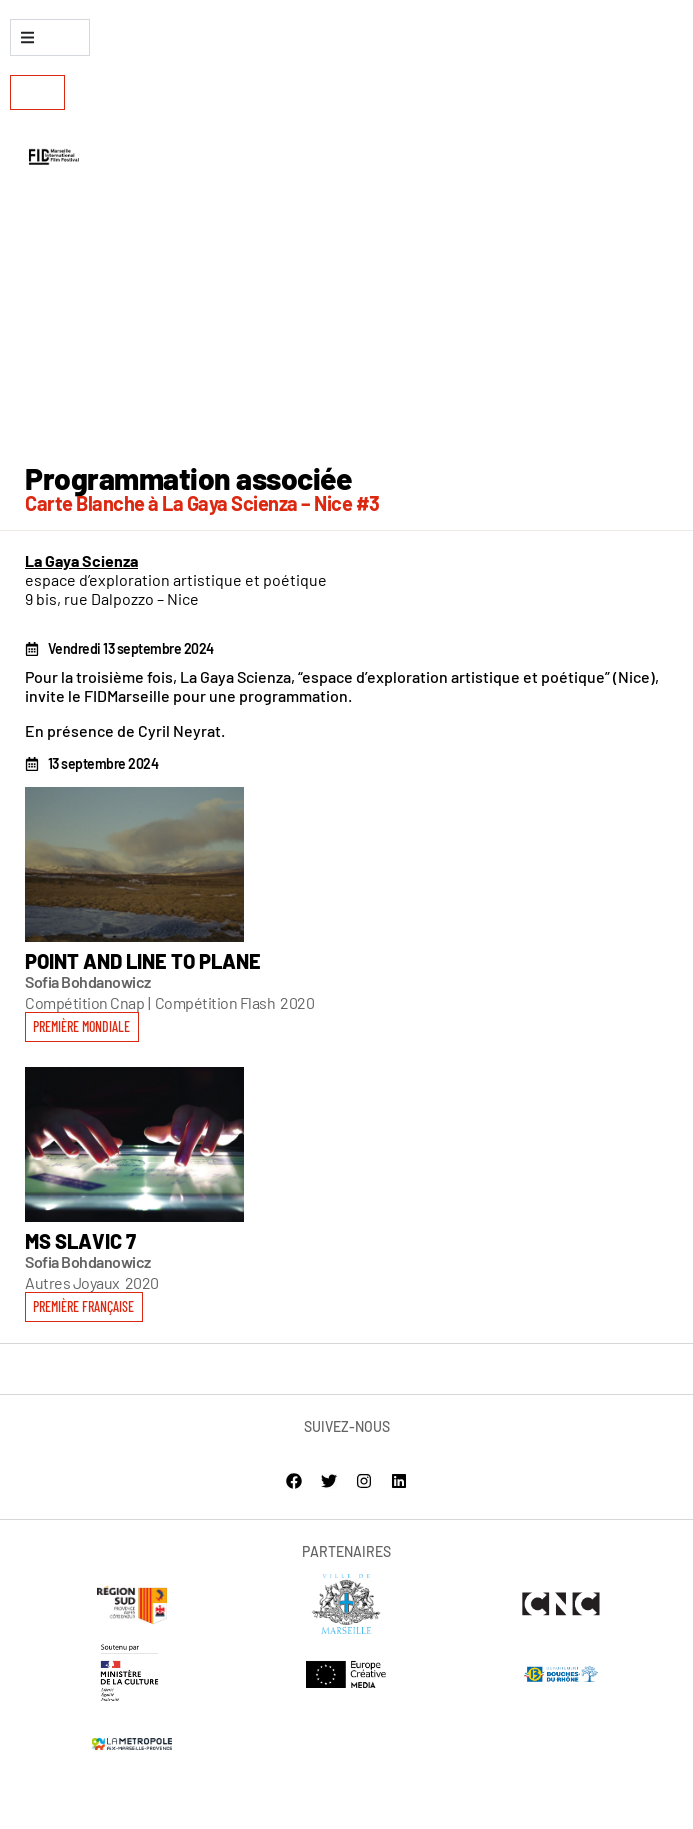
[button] (84, 1307)
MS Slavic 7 (80, 1241)
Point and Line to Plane (143, 961)
